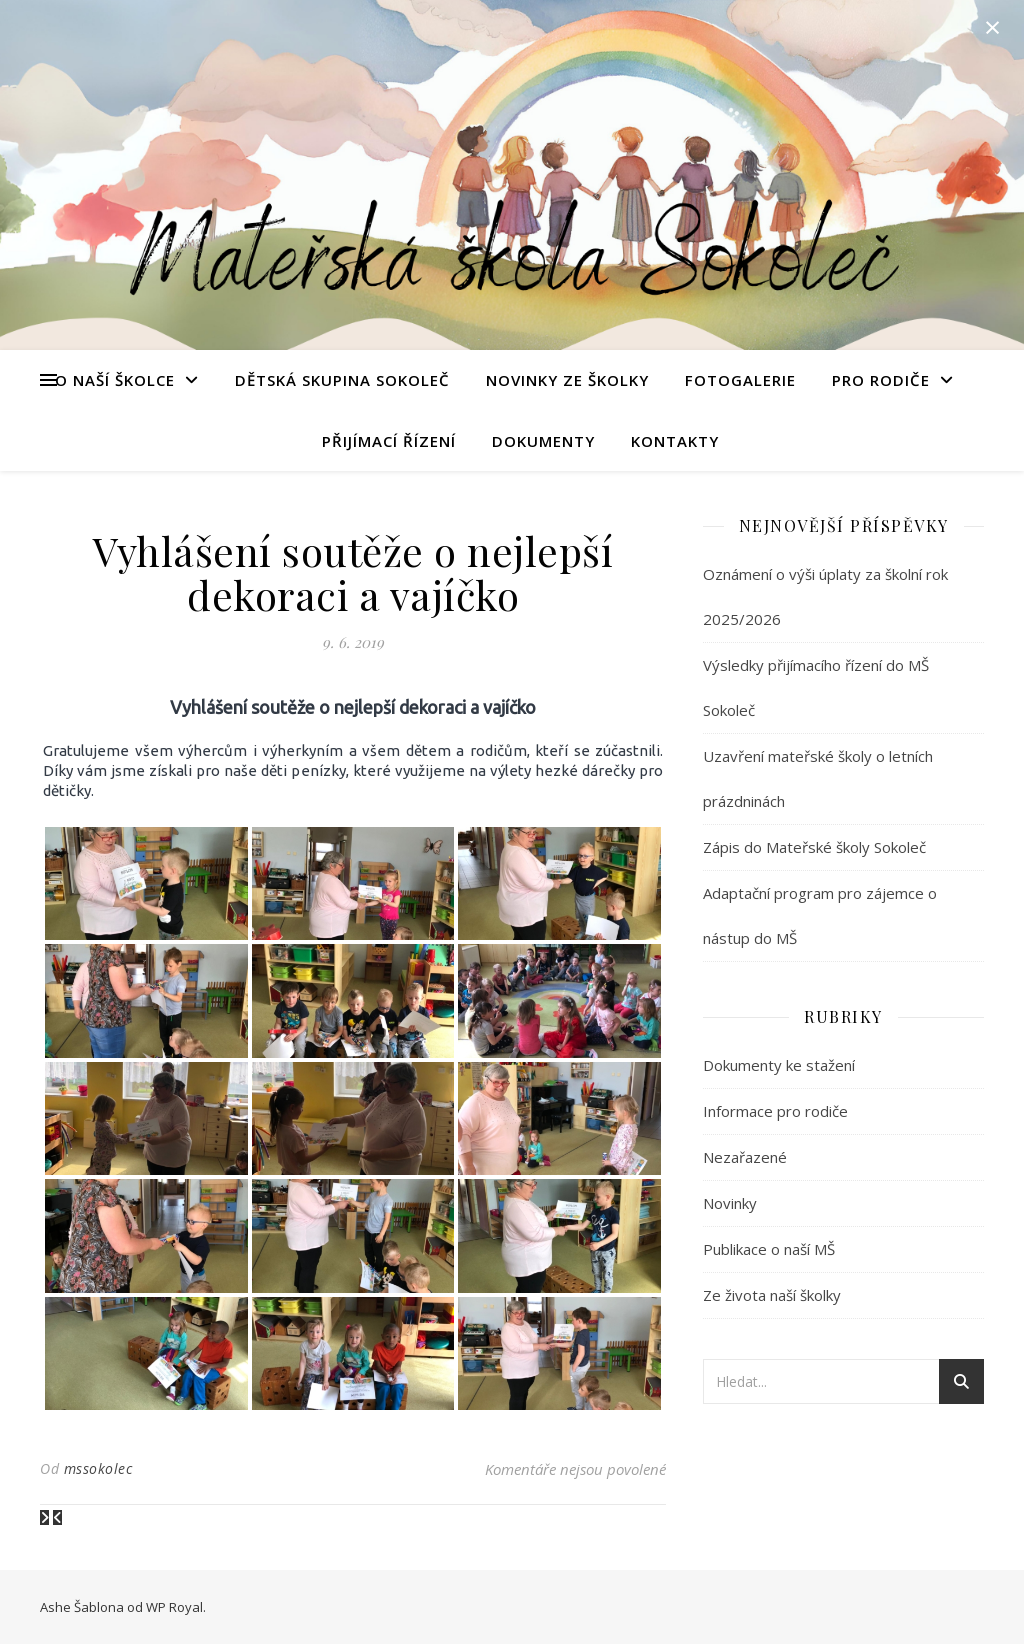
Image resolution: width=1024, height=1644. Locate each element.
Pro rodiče (881, 380)
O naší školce (115, 380)
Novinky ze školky (567, 380)
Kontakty (675, 441)
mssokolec (98, 1468)
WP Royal (174, 1607)
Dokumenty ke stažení (779, 1065)
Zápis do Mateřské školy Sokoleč (814, 847)
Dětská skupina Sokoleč (342, 380)
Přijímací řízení (389, 441)
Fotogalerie (740, 380)
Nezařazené (745, 1157)
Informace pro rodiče (775, 1111)
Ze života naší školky (772, 1295)
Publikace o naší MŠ (769, 1249)
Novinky (730, 1203)
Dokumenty (543, 441)
